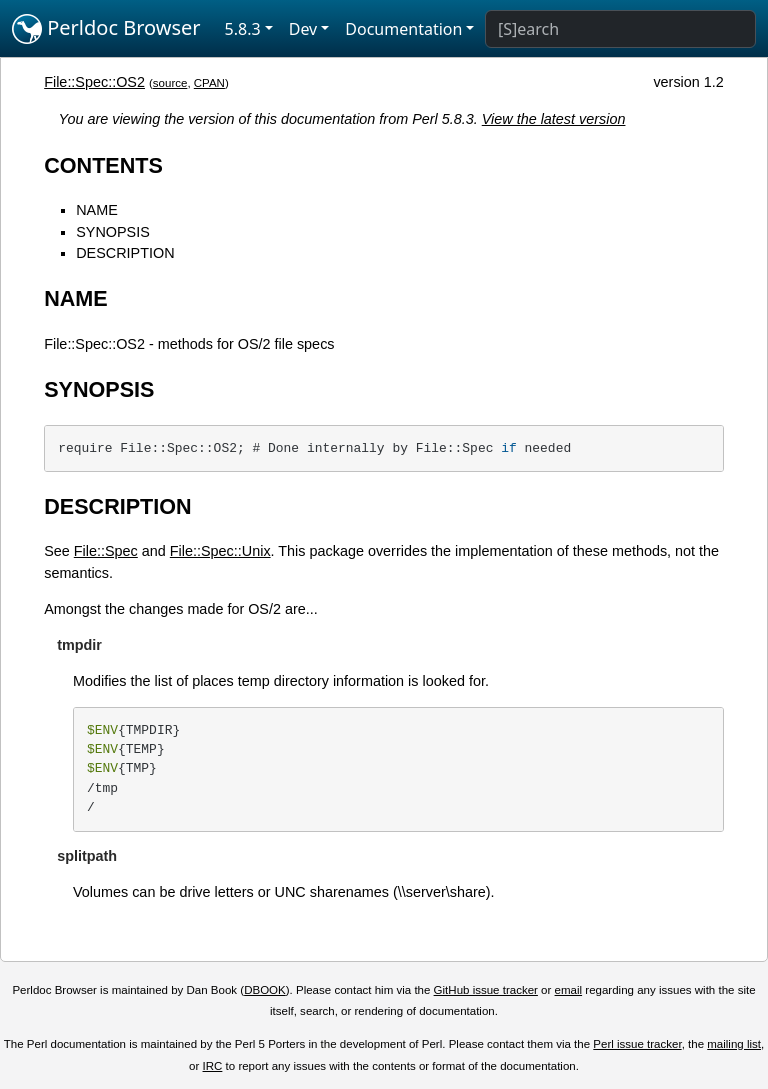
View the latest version (554, 119)
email (569, 990)
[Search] (620, 29)
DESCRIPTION (125, 253)
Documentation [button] (403, 29)
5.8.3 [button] (243, 29)
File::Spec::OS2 (94, 82)
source (170, 83)
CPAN (209, 83)
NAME (97, 210)
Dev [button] (303, 29)
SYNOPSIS (113, 232)
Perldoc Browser (106, 29)
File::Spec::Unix (220, 551)
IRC (213, 1066)
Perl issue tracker (637, 1044)
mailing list (734, 1044)
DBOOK (265, 990)
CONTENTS (103, 165)
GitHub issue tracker (486, 990)
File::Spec (106, 551)
